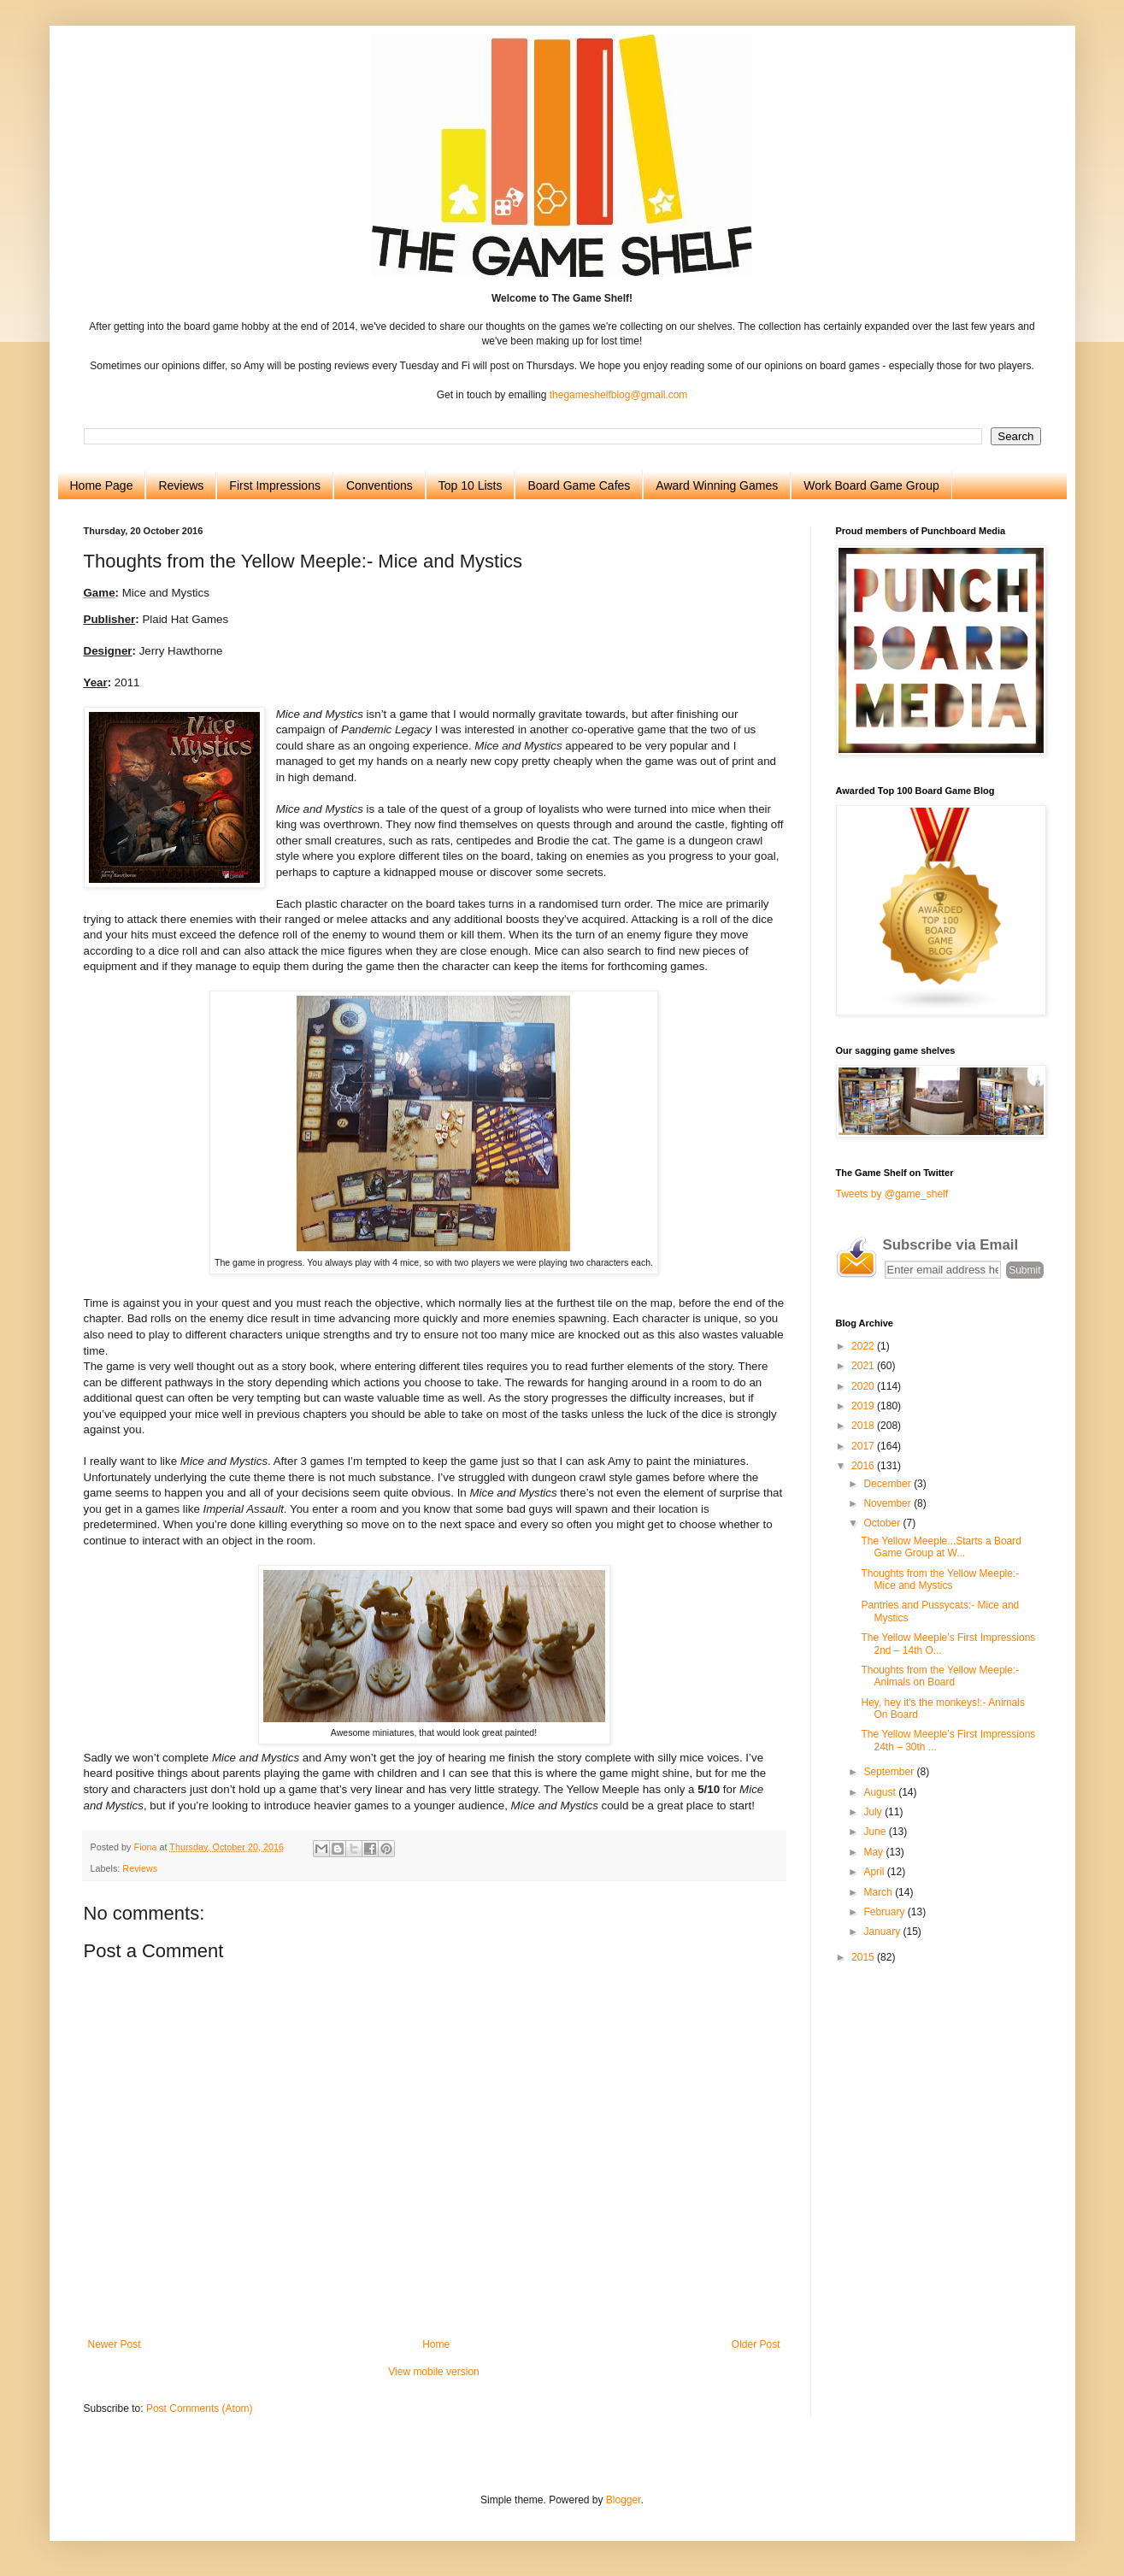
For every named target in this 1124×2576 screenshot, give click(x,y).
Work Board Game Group (871, 485)
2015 (864, 1957)
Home (436, 2344)
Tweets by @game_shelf (892, 1194)
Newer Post (114, 2344)
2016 (864, 1466)
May (874, 1852)
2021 (864, 1366)
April (874, 1872)
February (885, 1912)
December (888, 1484)
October (883, 1523)
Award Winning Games (717, 485)
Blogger (623, 2500)
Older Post (756, 2344)
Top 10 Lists (470, 485)
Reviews (180, 485)
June (875, 1832)
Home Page (101, 485)
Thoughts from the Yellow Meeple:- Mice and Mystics (940, 1579)
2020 (864, 1386)
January (883, 1932)
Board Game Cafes (578, 485)
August (880, 1792)
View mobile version (434, 2372)
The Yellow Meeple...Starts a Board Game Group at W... (941, 1547)
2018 (864, 1426)
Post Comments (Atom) (199, 2408)
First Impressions (275, 485)
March (879, 1892)
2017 (864, 1446)
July (874, 1812)
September (889, 1772)
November (888, 1503)
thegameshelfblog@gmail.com (619, 395)
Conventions (379, 485)
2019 (864, 1406)
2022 (864, 1346)
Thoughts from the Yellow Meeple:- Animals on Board (940, 1676)
